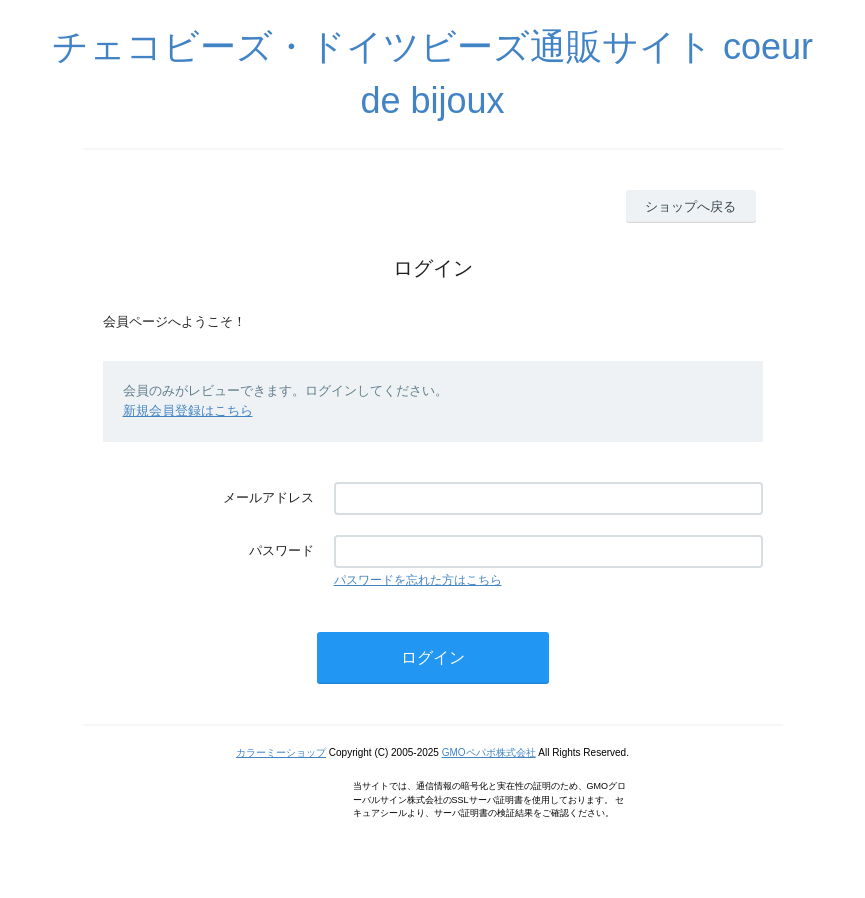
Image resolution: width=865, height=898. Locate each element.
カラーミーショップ (281, 752)
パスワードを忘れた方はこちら (418, 580)
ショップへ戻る (690, 206)
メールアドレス (268, 497)
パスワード (281, 550)
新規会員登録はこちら (188, 410)
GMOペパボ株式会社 (489, 752)
